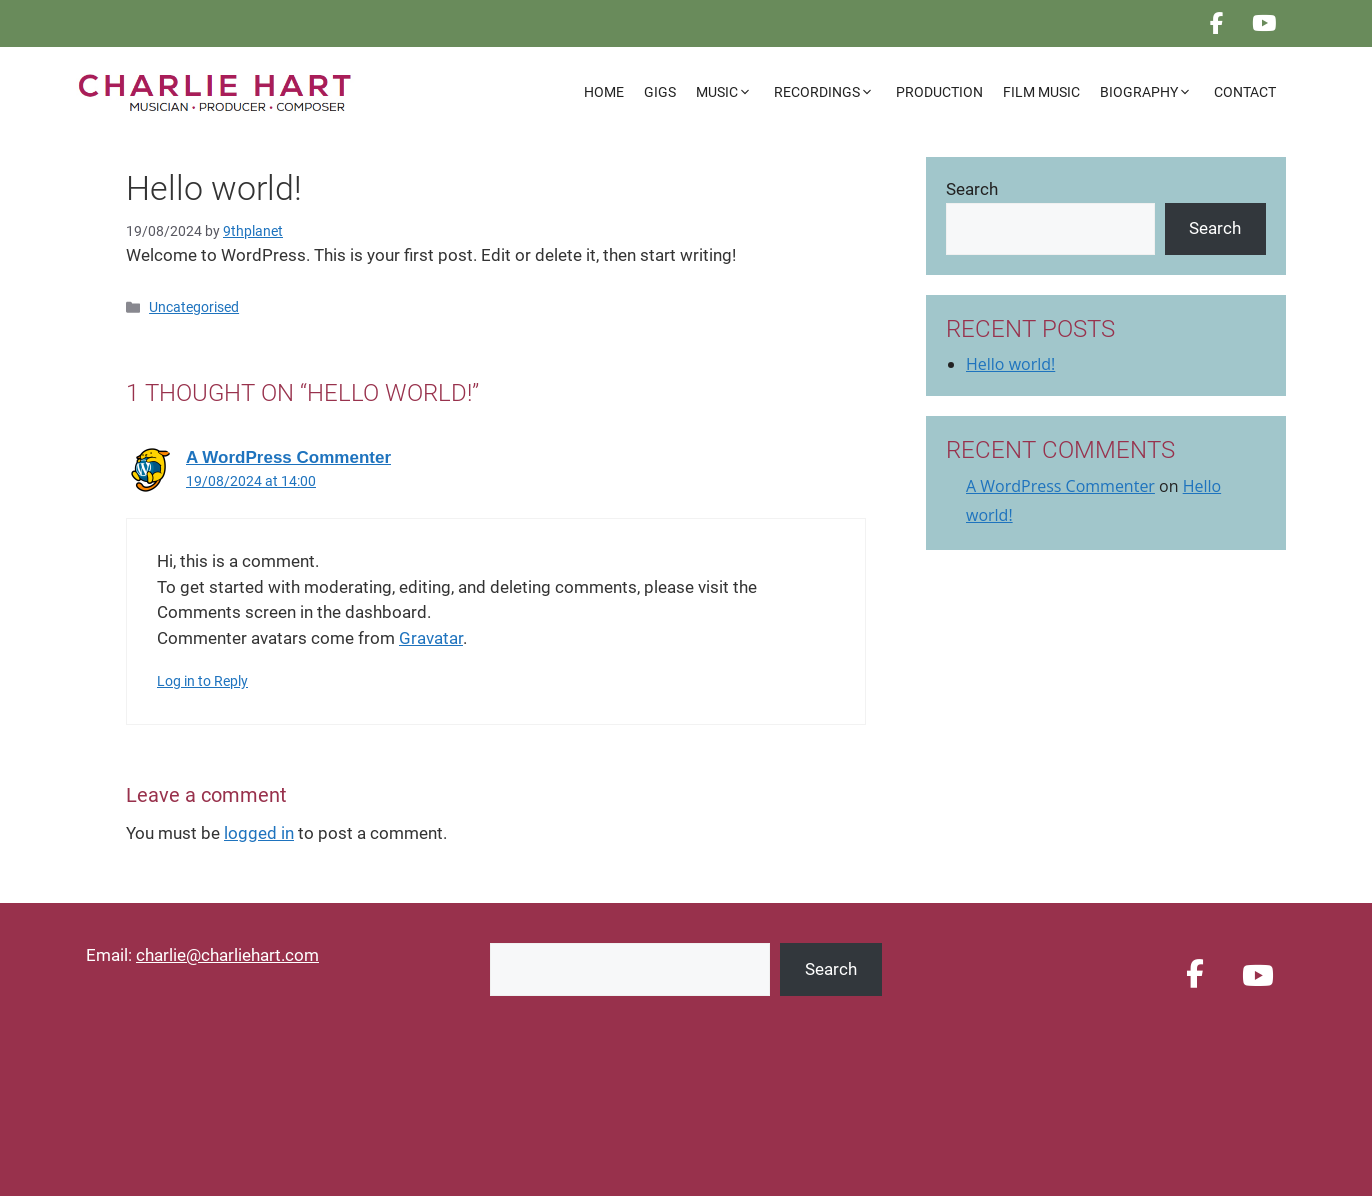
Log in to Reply (202, 681)
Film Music (1041, 92)
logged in (259, 833)
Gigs (660, 92)
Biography (1152, 92)
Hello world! (1010, 364)
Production (939, 92)
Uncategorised (194, 307)
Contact (1245, 92)
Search (972, 189)
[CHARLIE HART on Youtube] (1264, 23)
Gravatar (431, 638)
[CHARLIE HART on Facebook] (1216, 23)
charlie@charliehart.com (227, 955)
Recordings (830, 92)
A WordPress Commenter (288, 457)
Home (604, 92)
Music (730, 92)
